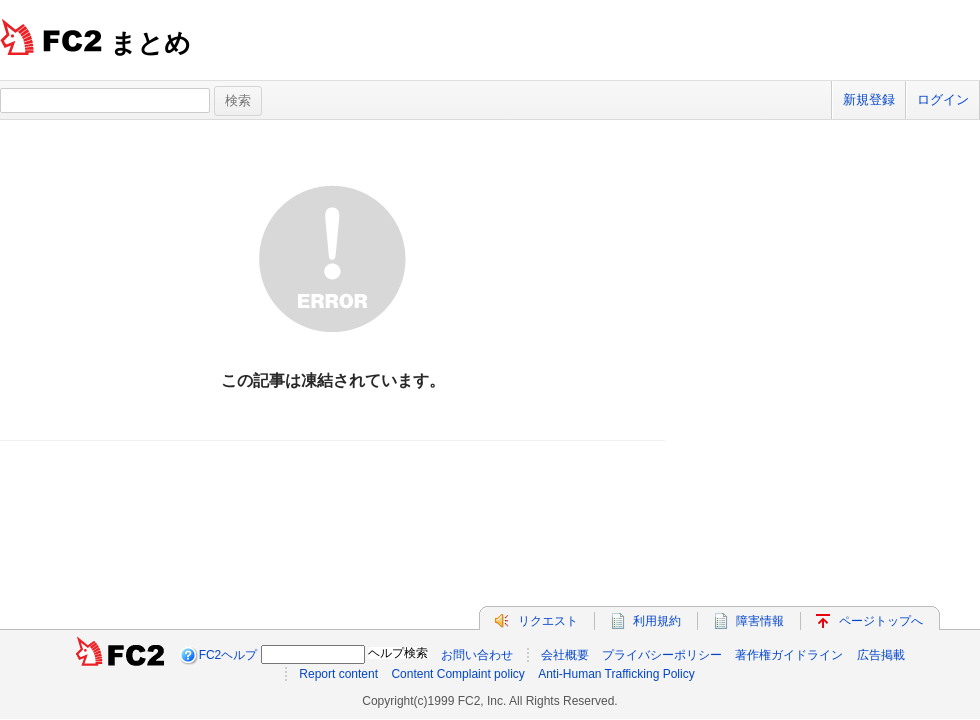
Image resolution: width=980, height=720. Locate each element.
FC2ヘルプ (228, 655)
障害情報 (760, 621)
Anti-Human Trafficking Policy (616, 674)
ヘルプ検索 (398, 653)
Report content (338, 674)
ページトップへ (881, 621)
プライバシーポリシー (662, 655)
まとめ (150, 43)
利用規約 (657, 621)
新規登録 (869, 99)
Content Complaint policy (457, 674)
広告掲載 (881, 655)
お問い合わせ (477, 655)
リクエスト (548, 621)
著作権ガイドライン (789, 655)
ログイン (943, 99)
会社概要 (565, 655)
